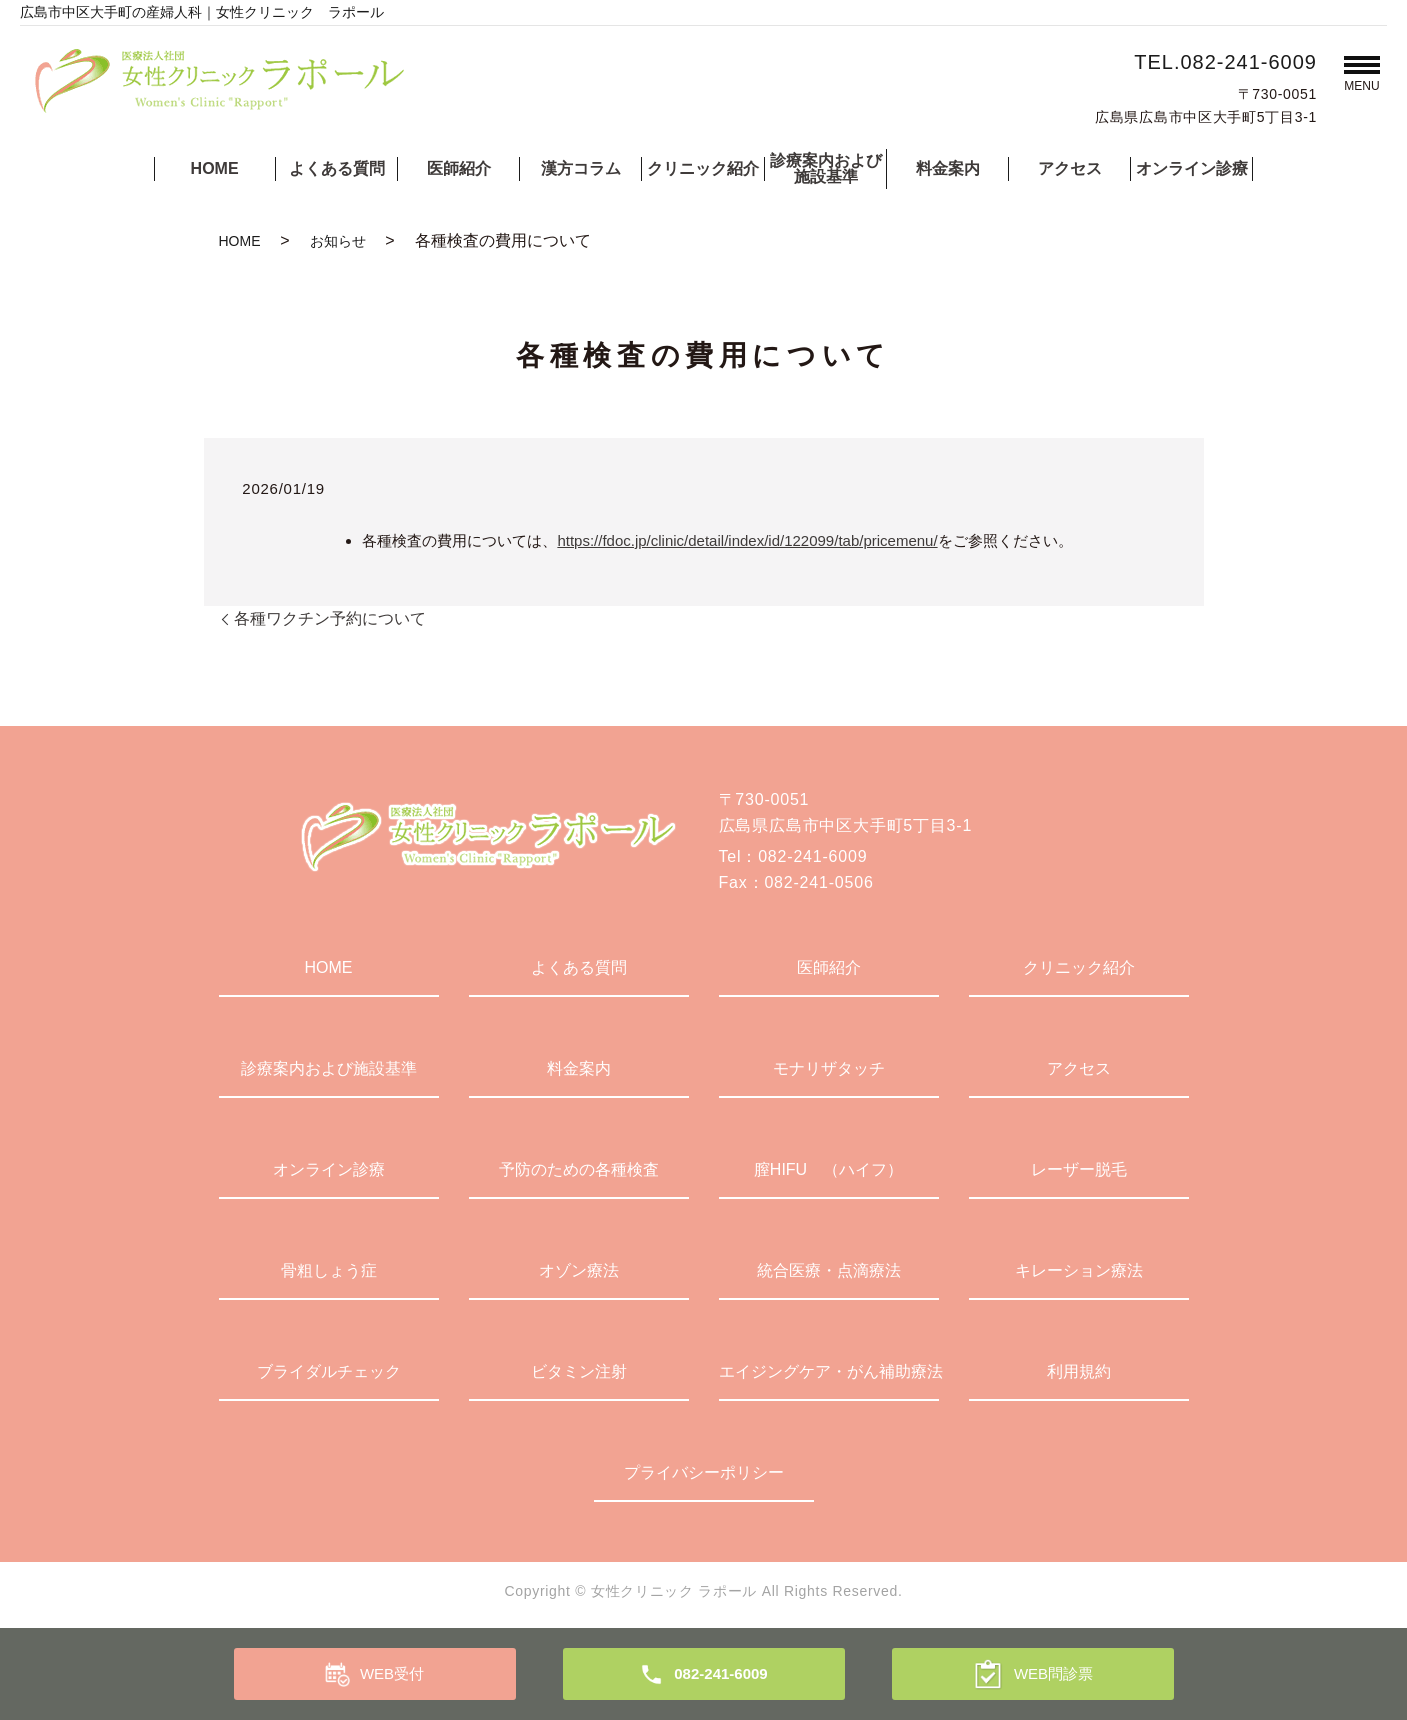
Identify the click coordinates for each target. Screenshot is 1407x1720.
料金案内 (948, 168)
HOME (215, 168)
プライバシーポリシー (704, 1472)
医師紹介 (459, 168)
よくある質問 (337, 168)
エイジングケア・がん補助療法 (829, 1371)
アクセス (1070, 168)
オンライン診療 (1192, 168)
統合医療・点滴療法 (829, 1270)
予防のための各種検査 (579, 1169)
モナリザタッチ (829, 1068)
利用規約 (1079, 1371)
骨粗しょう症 (329, 1270)
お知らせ (338, 241)
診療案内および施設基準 (826, 168)
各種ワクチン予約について (330, 618)
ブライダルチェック (329, 1371)
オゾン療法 (579, 1270)
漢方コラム (581, 168)
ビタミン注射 (579, 1371)
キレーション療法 (1079, 1270)
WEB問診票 (1053, 1673)
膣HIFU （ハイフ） (828, 1169)
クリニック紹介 (703, 168)
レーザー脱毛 (1079, 1169)
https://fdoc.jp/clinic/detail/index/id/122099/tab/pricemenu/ (747, 540)
